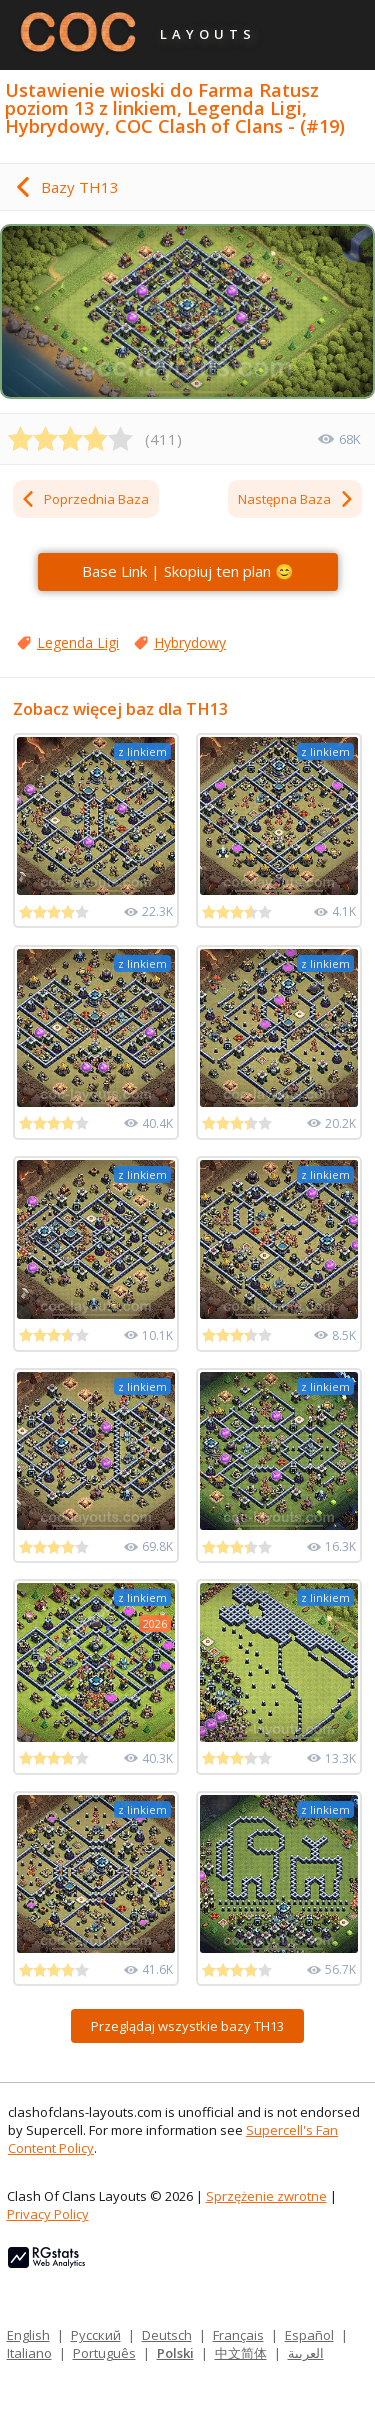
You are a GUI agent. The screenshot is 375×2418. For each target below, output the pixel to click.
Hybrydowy (190, 642)
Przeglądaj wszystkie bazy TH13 (187, 2026)
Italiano (29, 2353)
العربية (306, 2353)
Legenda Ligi (78, 642)
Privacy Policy (48, 2214)
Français (238, 2335)
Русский (96, 2335)
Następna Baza (296, 499)
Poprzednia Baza (84, 499)
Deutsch (167, 2335)
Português (104, 2353)
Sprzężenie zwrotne (266, 2196)
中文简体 (241, 2353)
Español (309, 2335)
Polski (175, 2353)
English (28, 2335)
